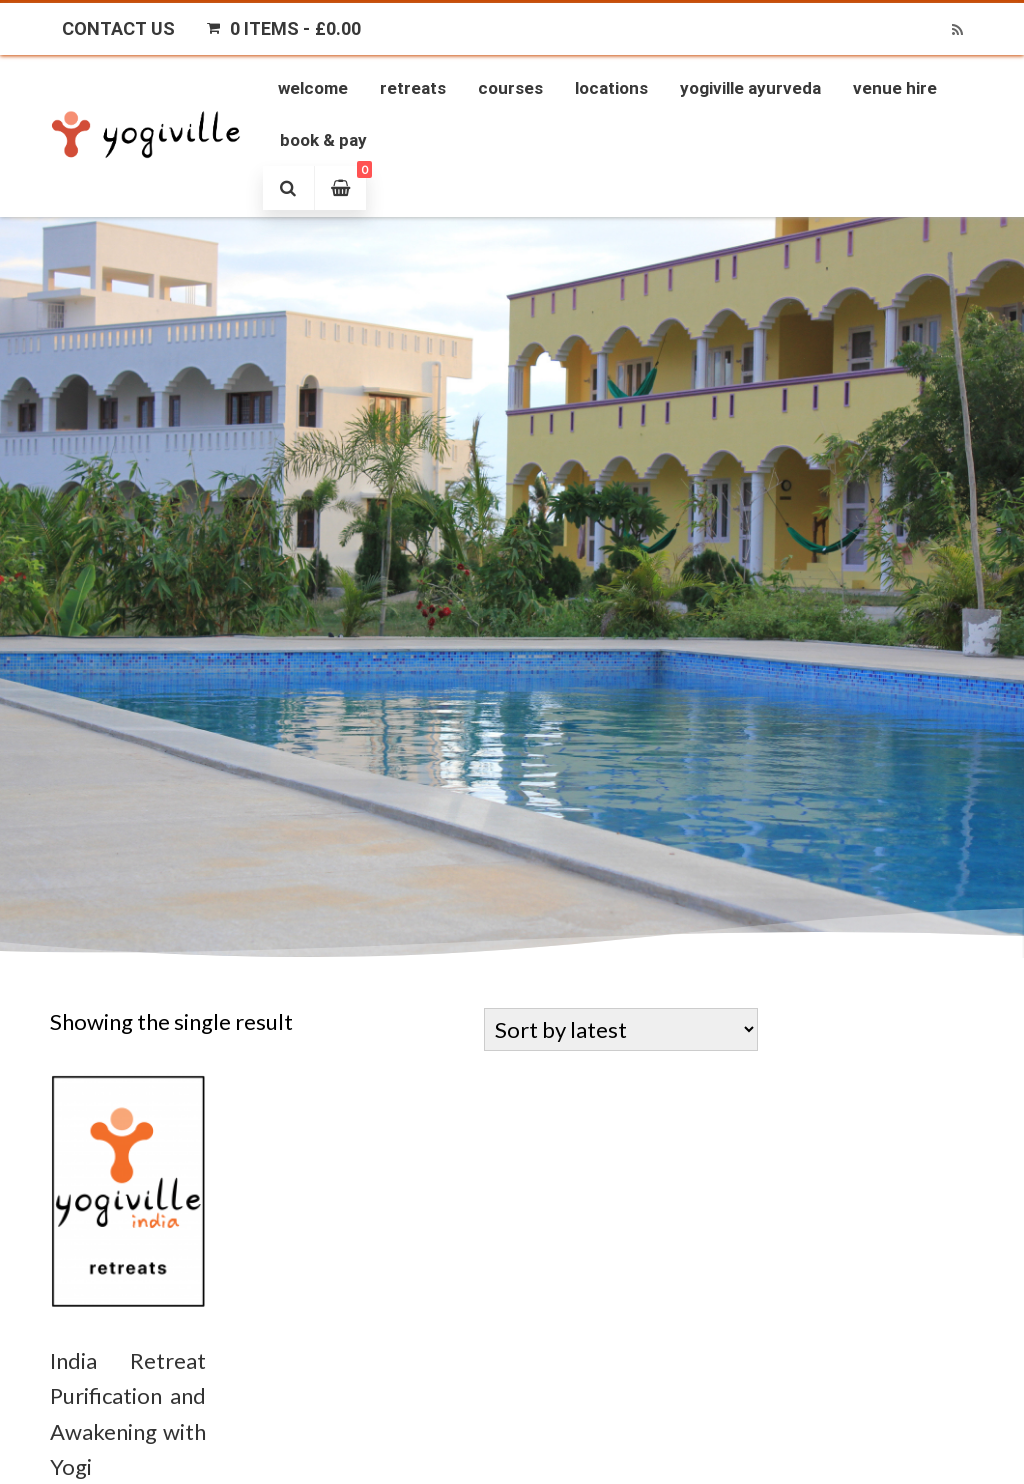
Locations (611, 88)
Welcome (313, 88)
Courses (510, 88)
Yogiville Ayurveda (750, 88)
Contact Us (118, 28)
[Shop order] (621, 1029)
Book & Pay (323, 140)
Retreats (413, 88)
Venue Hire (895, 88)
